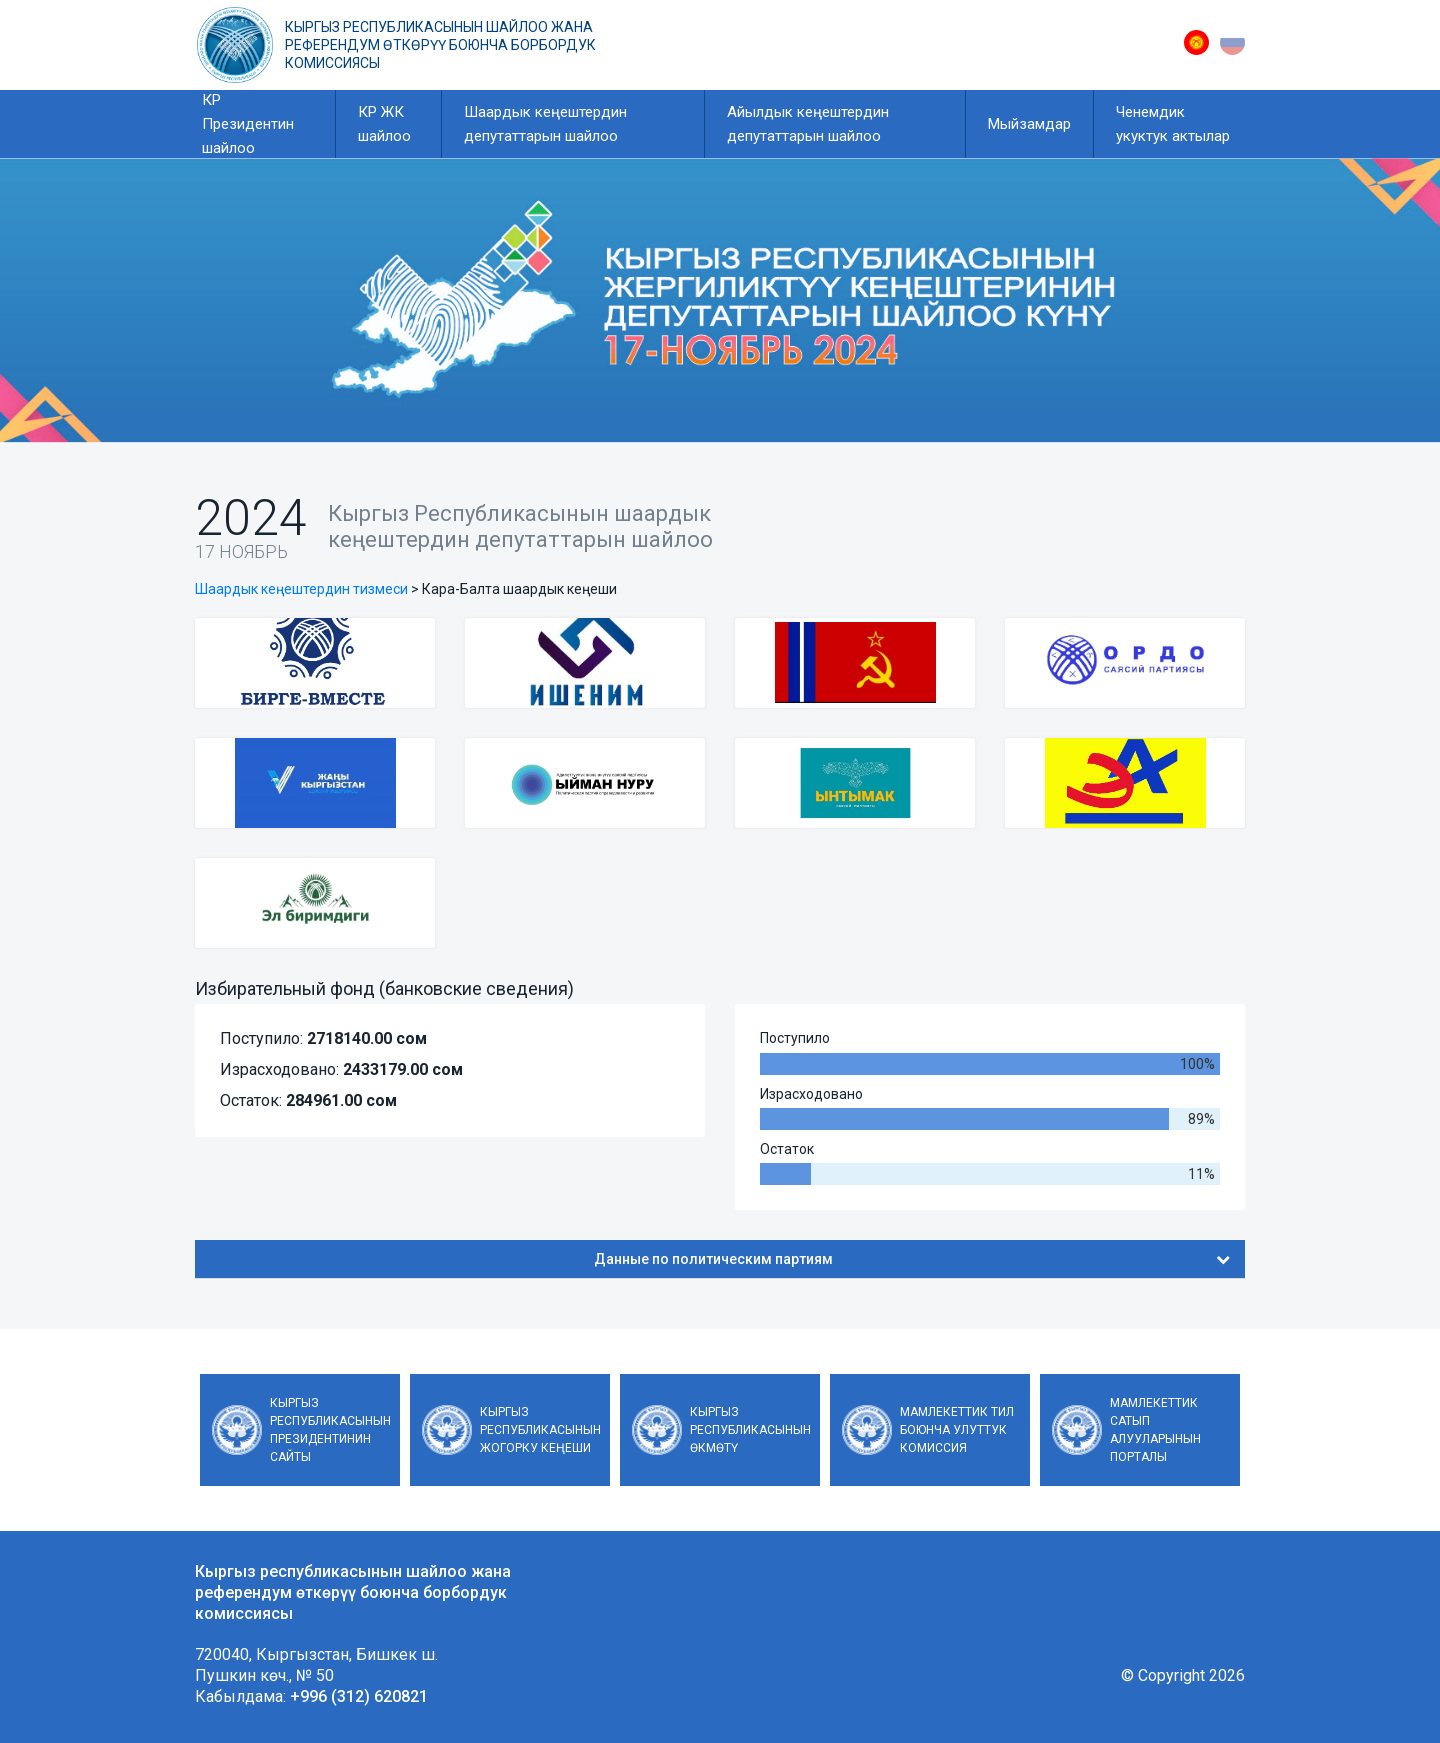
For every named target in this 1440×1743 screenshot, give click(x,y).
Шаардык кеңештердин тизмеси (301, 589)
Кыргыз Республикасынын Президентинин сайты (330, 1430)
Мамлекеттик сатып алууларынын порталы (1155, 1430)
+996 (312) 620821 (359, 1696)
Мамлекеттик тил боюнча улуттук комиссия (957, 1430)
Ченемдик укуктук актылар (1173, 124)
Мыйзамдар (1029, 124)
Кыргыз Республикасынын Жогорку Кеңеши (540, 1430)
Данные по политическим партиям (912, 1259)
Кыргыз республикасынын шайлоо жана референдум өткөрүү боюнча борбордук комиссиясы (440, 45)
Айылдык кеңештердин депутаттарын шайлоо (808, 124)
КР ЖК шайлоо (384, 124)
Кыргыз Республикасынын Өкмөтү (750, 1430)
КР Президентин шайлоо (248, 124)
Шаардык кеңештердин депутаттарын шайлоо (545, 124)
